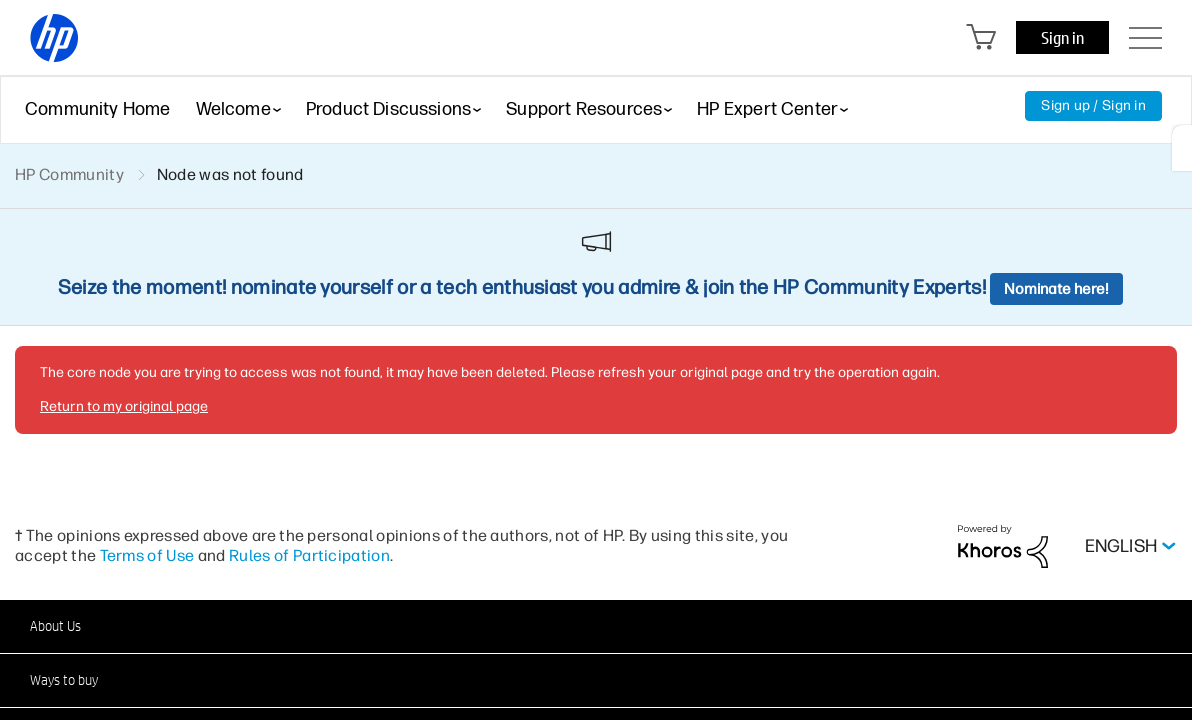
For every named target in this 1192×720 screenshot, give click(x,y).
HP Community (69, 174)
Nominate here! (1056, 289)
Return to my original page (124, 406)
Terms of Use (147, 555)
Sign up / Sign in (1093, 105)
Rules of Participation (309, 555)
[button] (596, 626)
